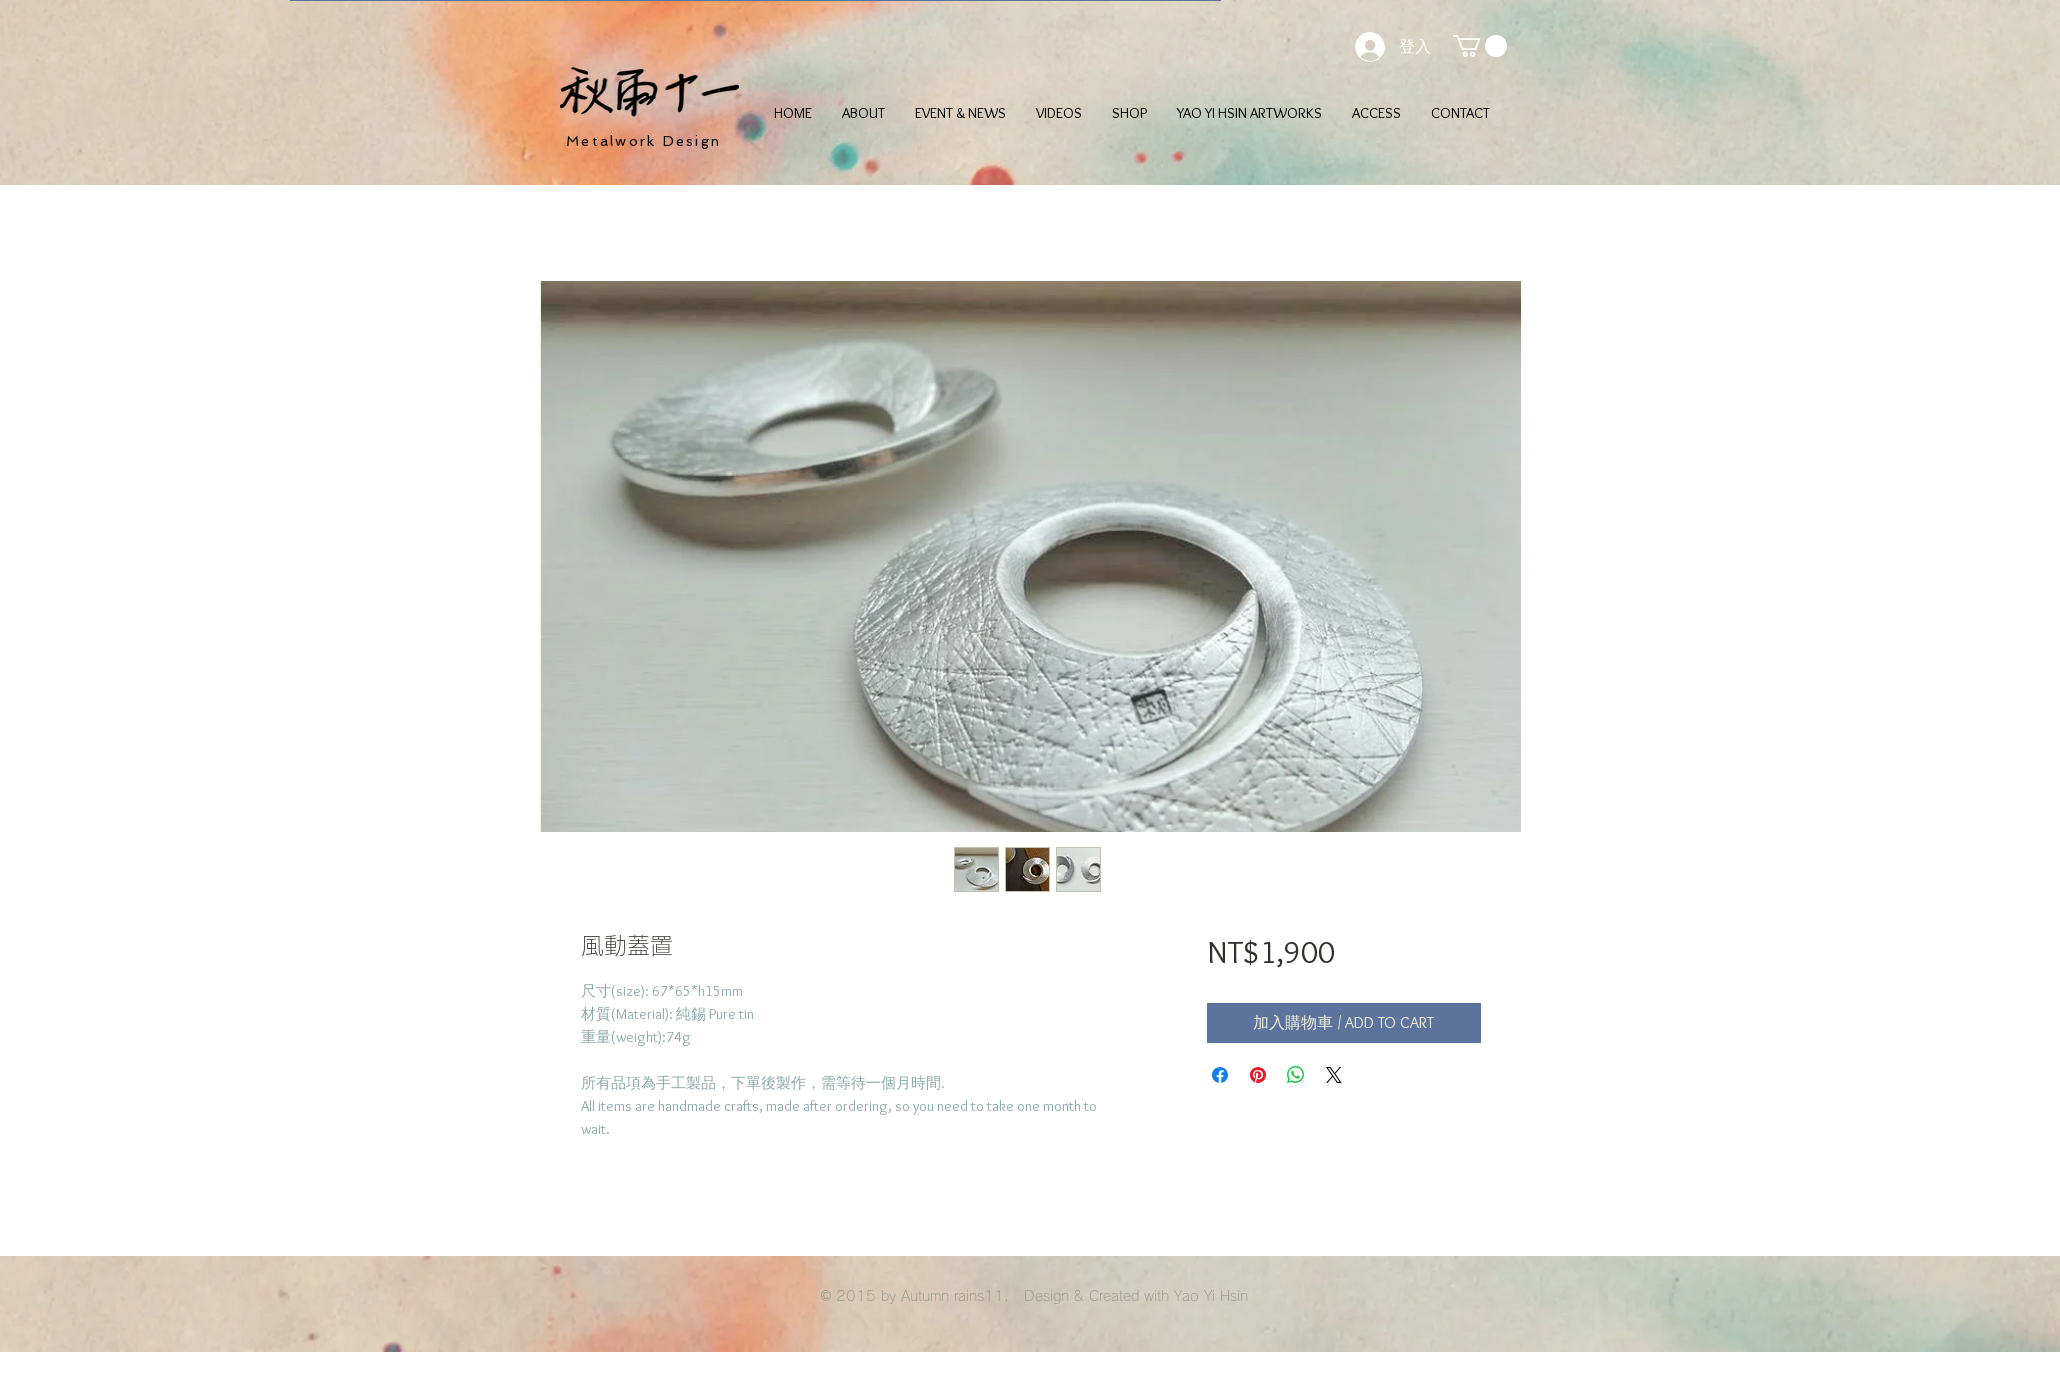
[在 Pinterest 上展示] (1258, 1075)
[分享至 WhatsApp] (1296, 1075)
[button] (1480, 46)
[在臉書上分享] (1220, 1075)
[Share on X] (1334, 1075)
